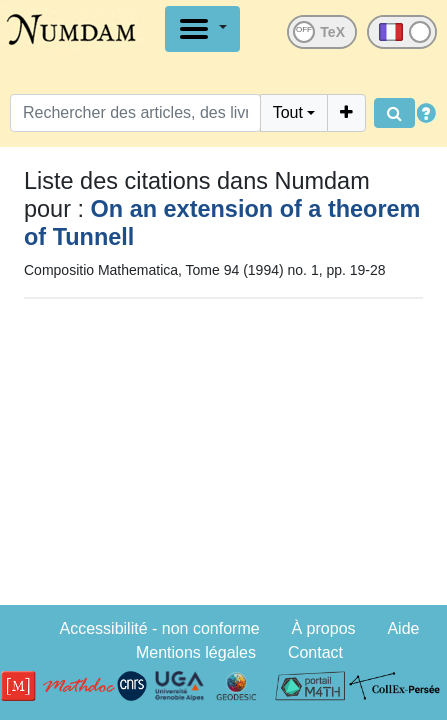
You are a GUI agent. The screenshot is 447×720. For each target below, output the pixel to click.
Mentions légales (196, 652)
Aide (403, 628)
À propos (324, 628)
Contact (315, 652)
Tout (288, 112)
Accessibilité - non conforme (160, 628)
